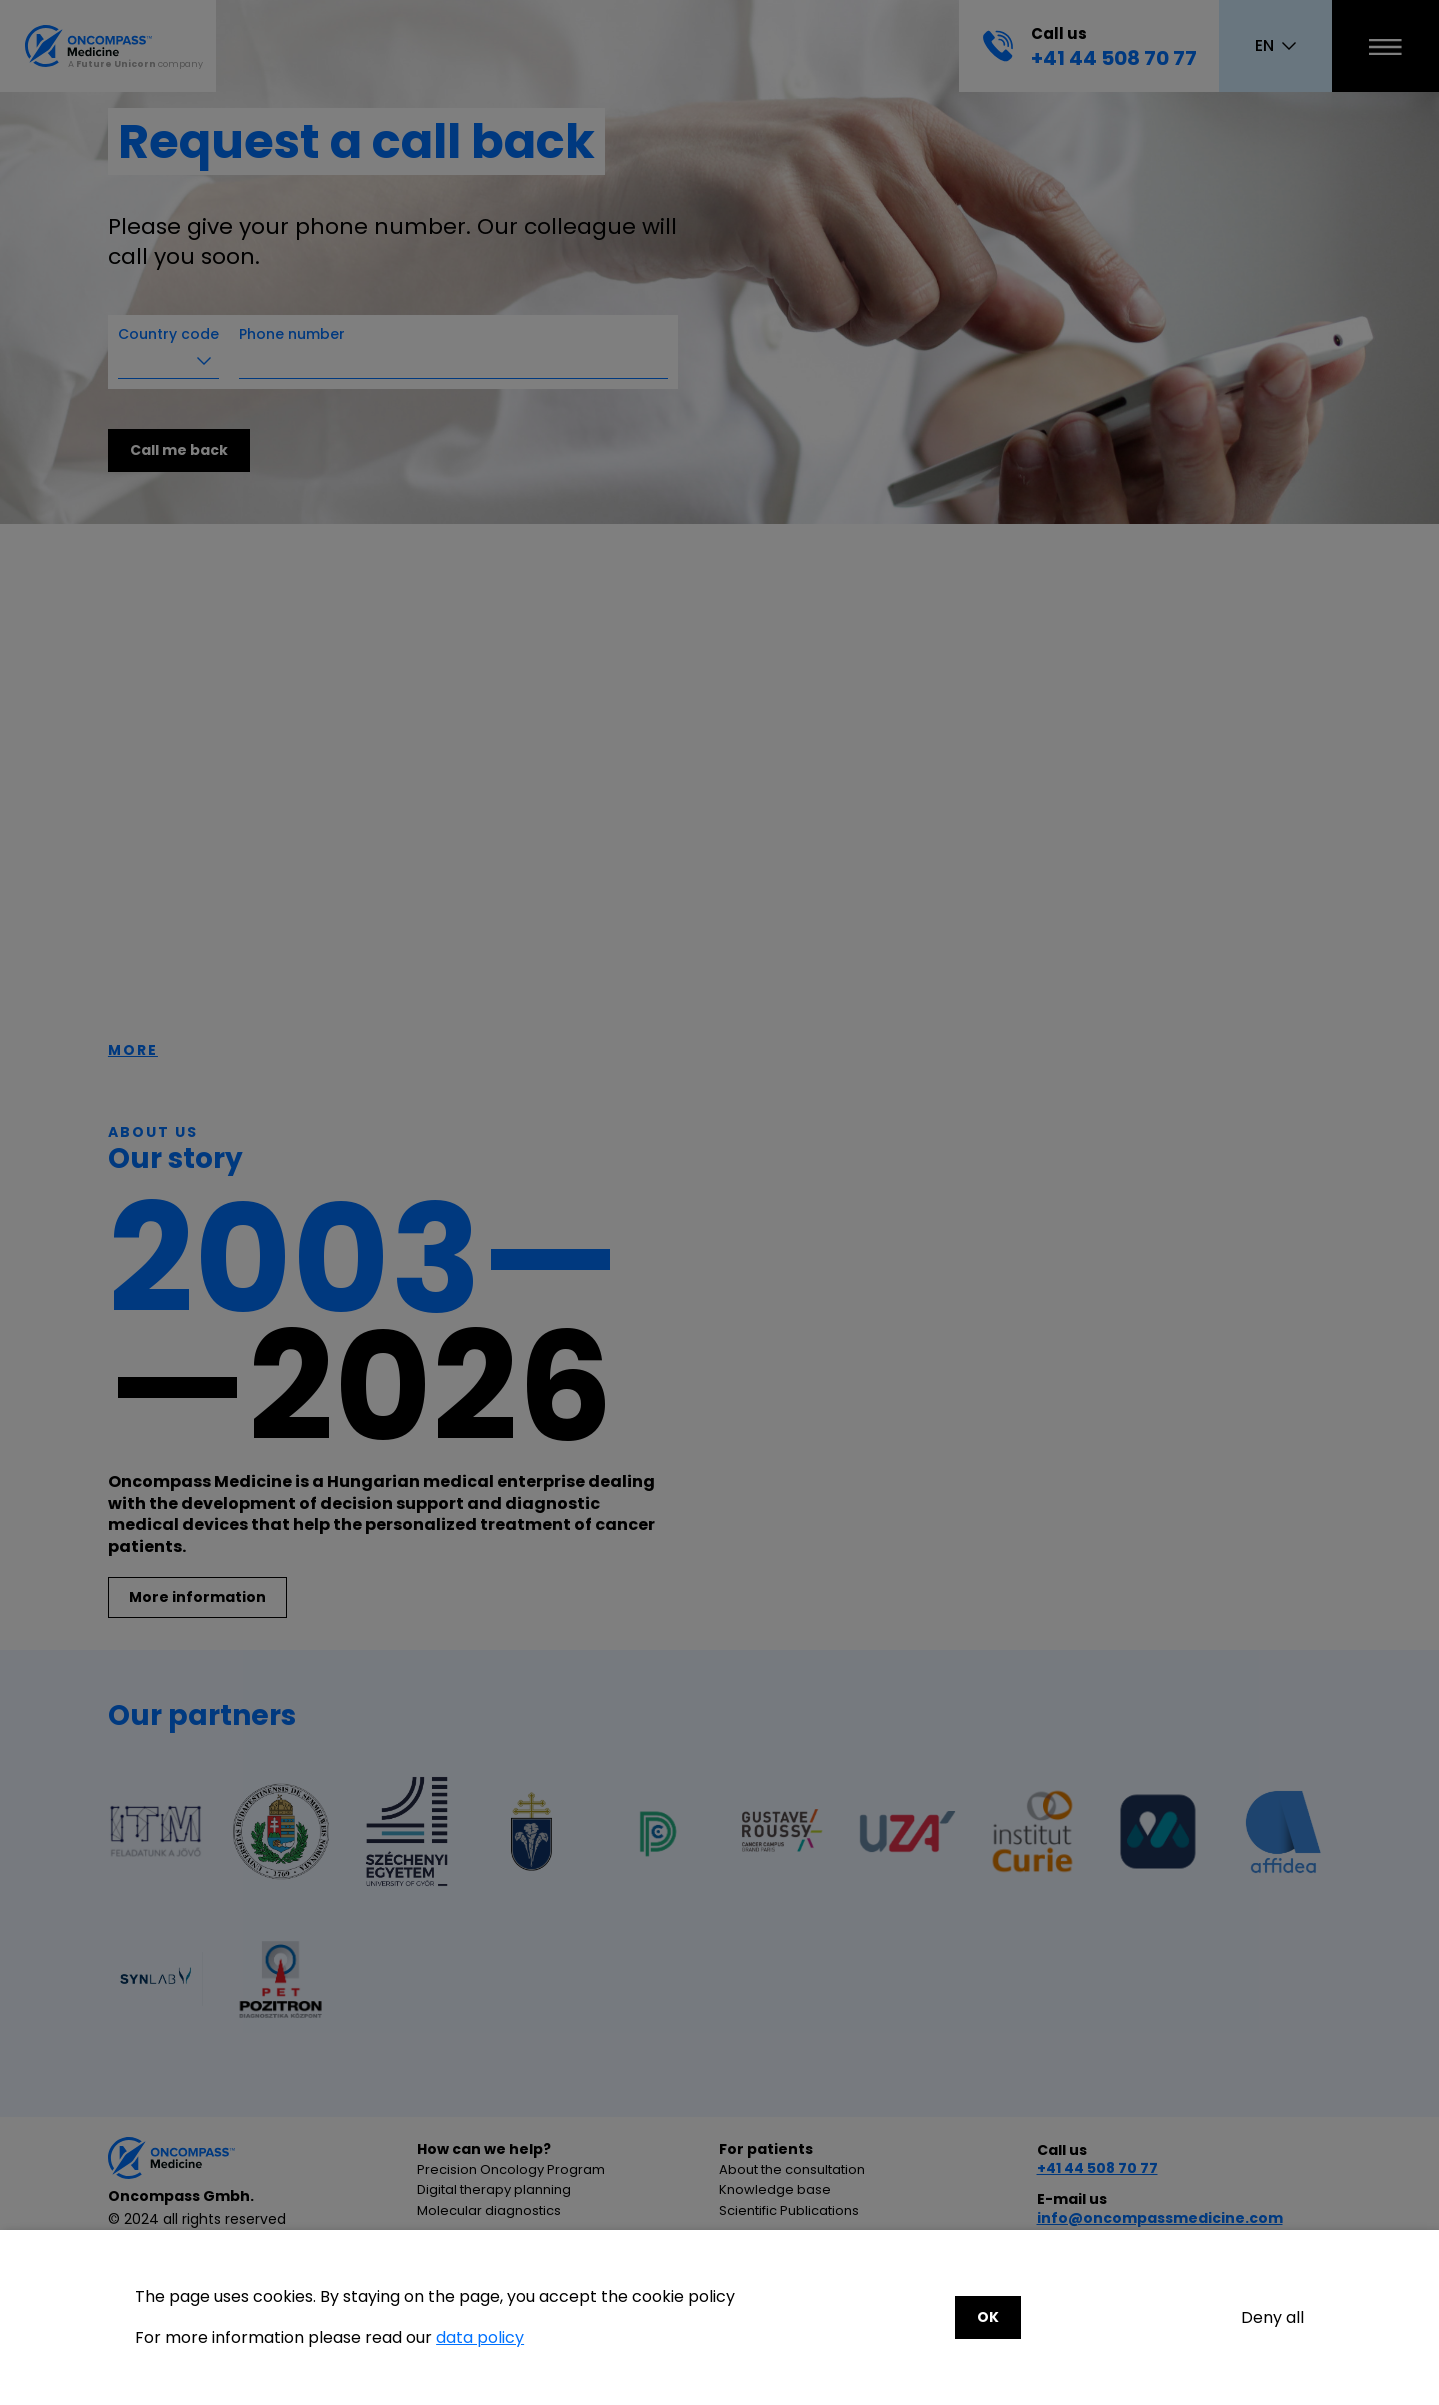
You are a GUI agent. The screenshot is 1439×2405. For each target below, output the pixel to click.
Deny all (1272, 2318)
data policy (480, 2337)
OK (988, 2317)
